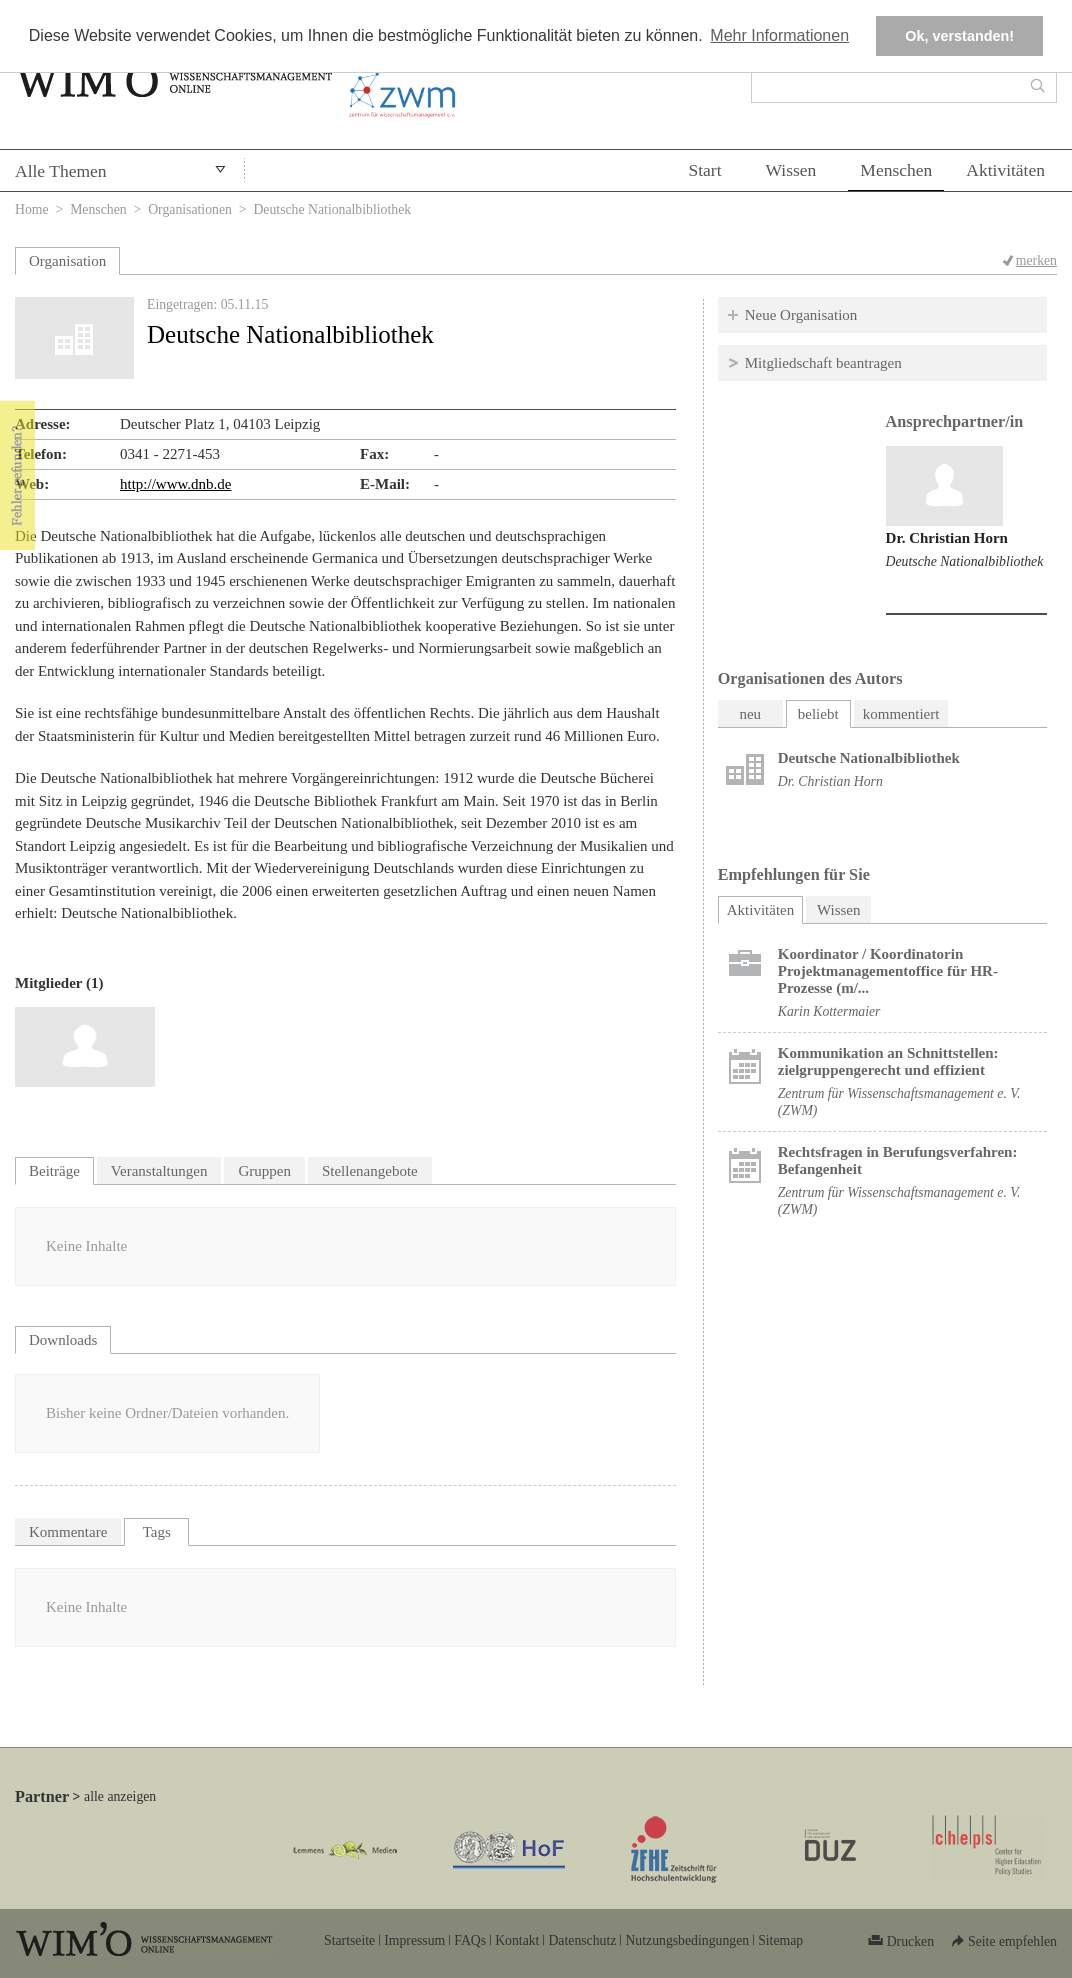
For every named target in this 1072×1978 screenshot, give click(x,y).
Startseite (349, 1940)
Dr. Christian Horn (947, 538)
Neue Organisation (801, 315)
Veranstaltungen (159, 1171)
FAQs (470, 1940)
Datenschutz (582, 1940)
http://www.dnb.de (176, 484)
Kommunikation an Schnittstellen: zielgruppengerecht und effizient (888, 1061)
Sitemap (780, 1940)
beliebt (818, 714)
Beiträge (54, 1171)
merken (1036, 260)
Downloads (63, 1340)
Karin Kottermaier (829, 1011)
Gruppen (264, 1171)
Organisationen (190, 209)
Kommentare (68, 1532)
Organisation (67, 261)
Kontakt (517, 1940)
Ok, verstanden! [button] (959, 36)
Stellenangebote (370, 1171)
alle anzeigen (120, 1796)
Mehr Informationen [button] (779, 35)
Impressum (414, 1940)
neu (750, 714)
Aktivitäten (1005, 170)
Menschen (896, 170)
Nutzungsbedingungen (687, 1940)
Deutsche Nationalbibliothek (965, 561)
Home (32, 209)
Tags (157, 1532)
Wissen (791, 170)
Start (704, 170)
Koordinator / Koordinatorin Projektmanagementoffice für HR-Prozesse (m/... (888, 971)
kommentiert (901, 714)
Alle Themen (61, 171)
